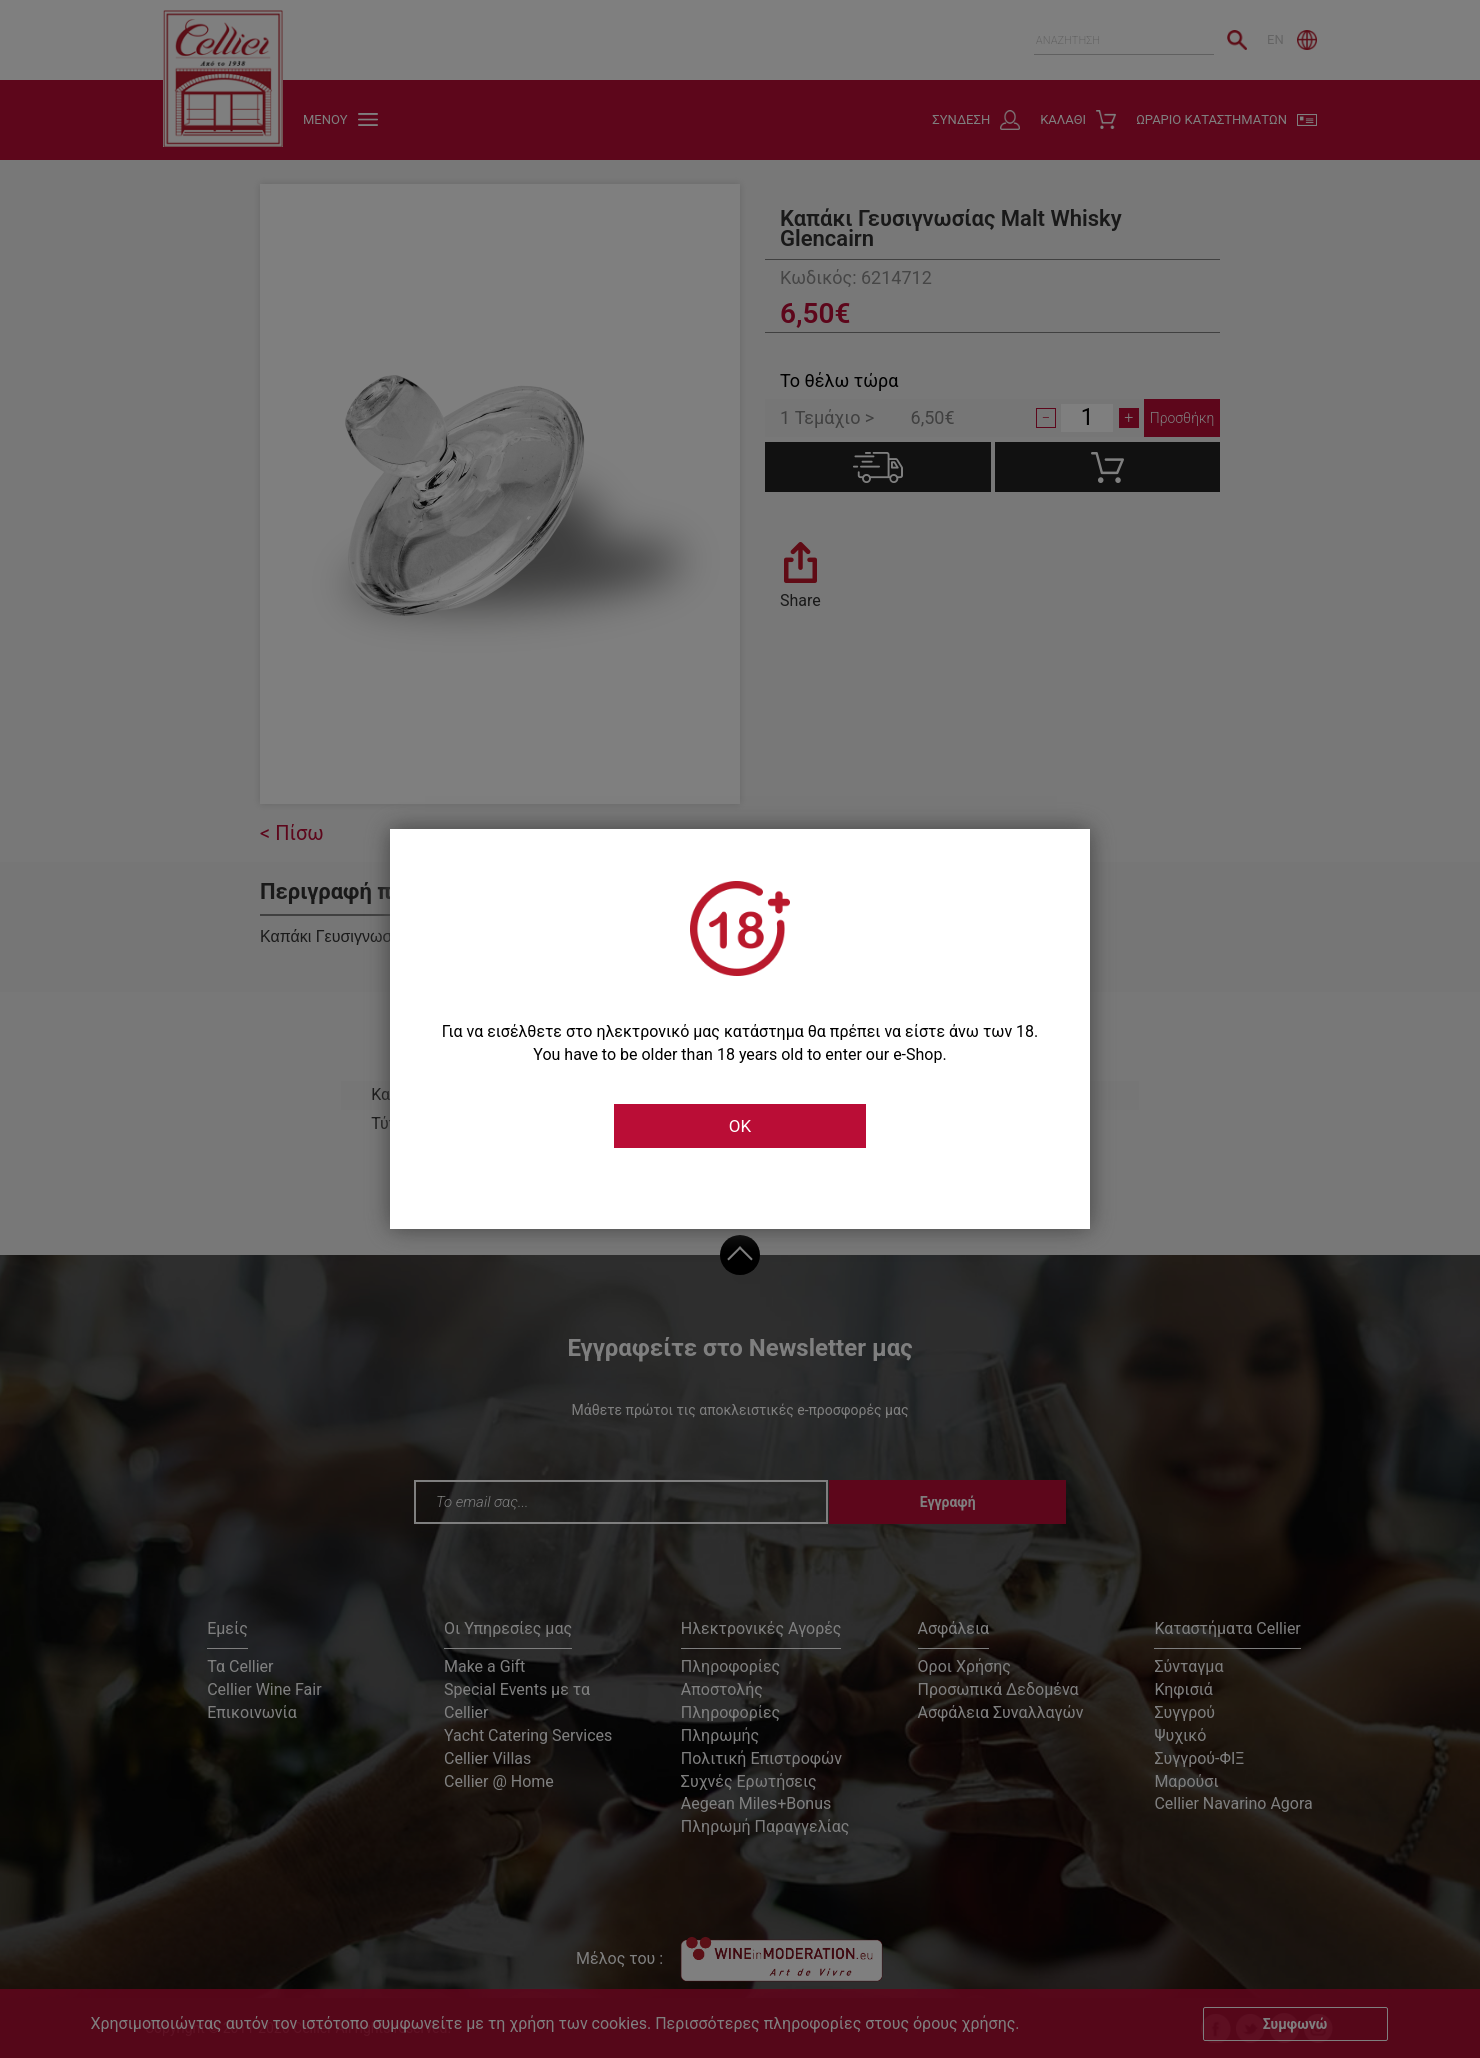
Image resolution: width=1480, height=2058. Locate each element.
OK (740, 1126)
